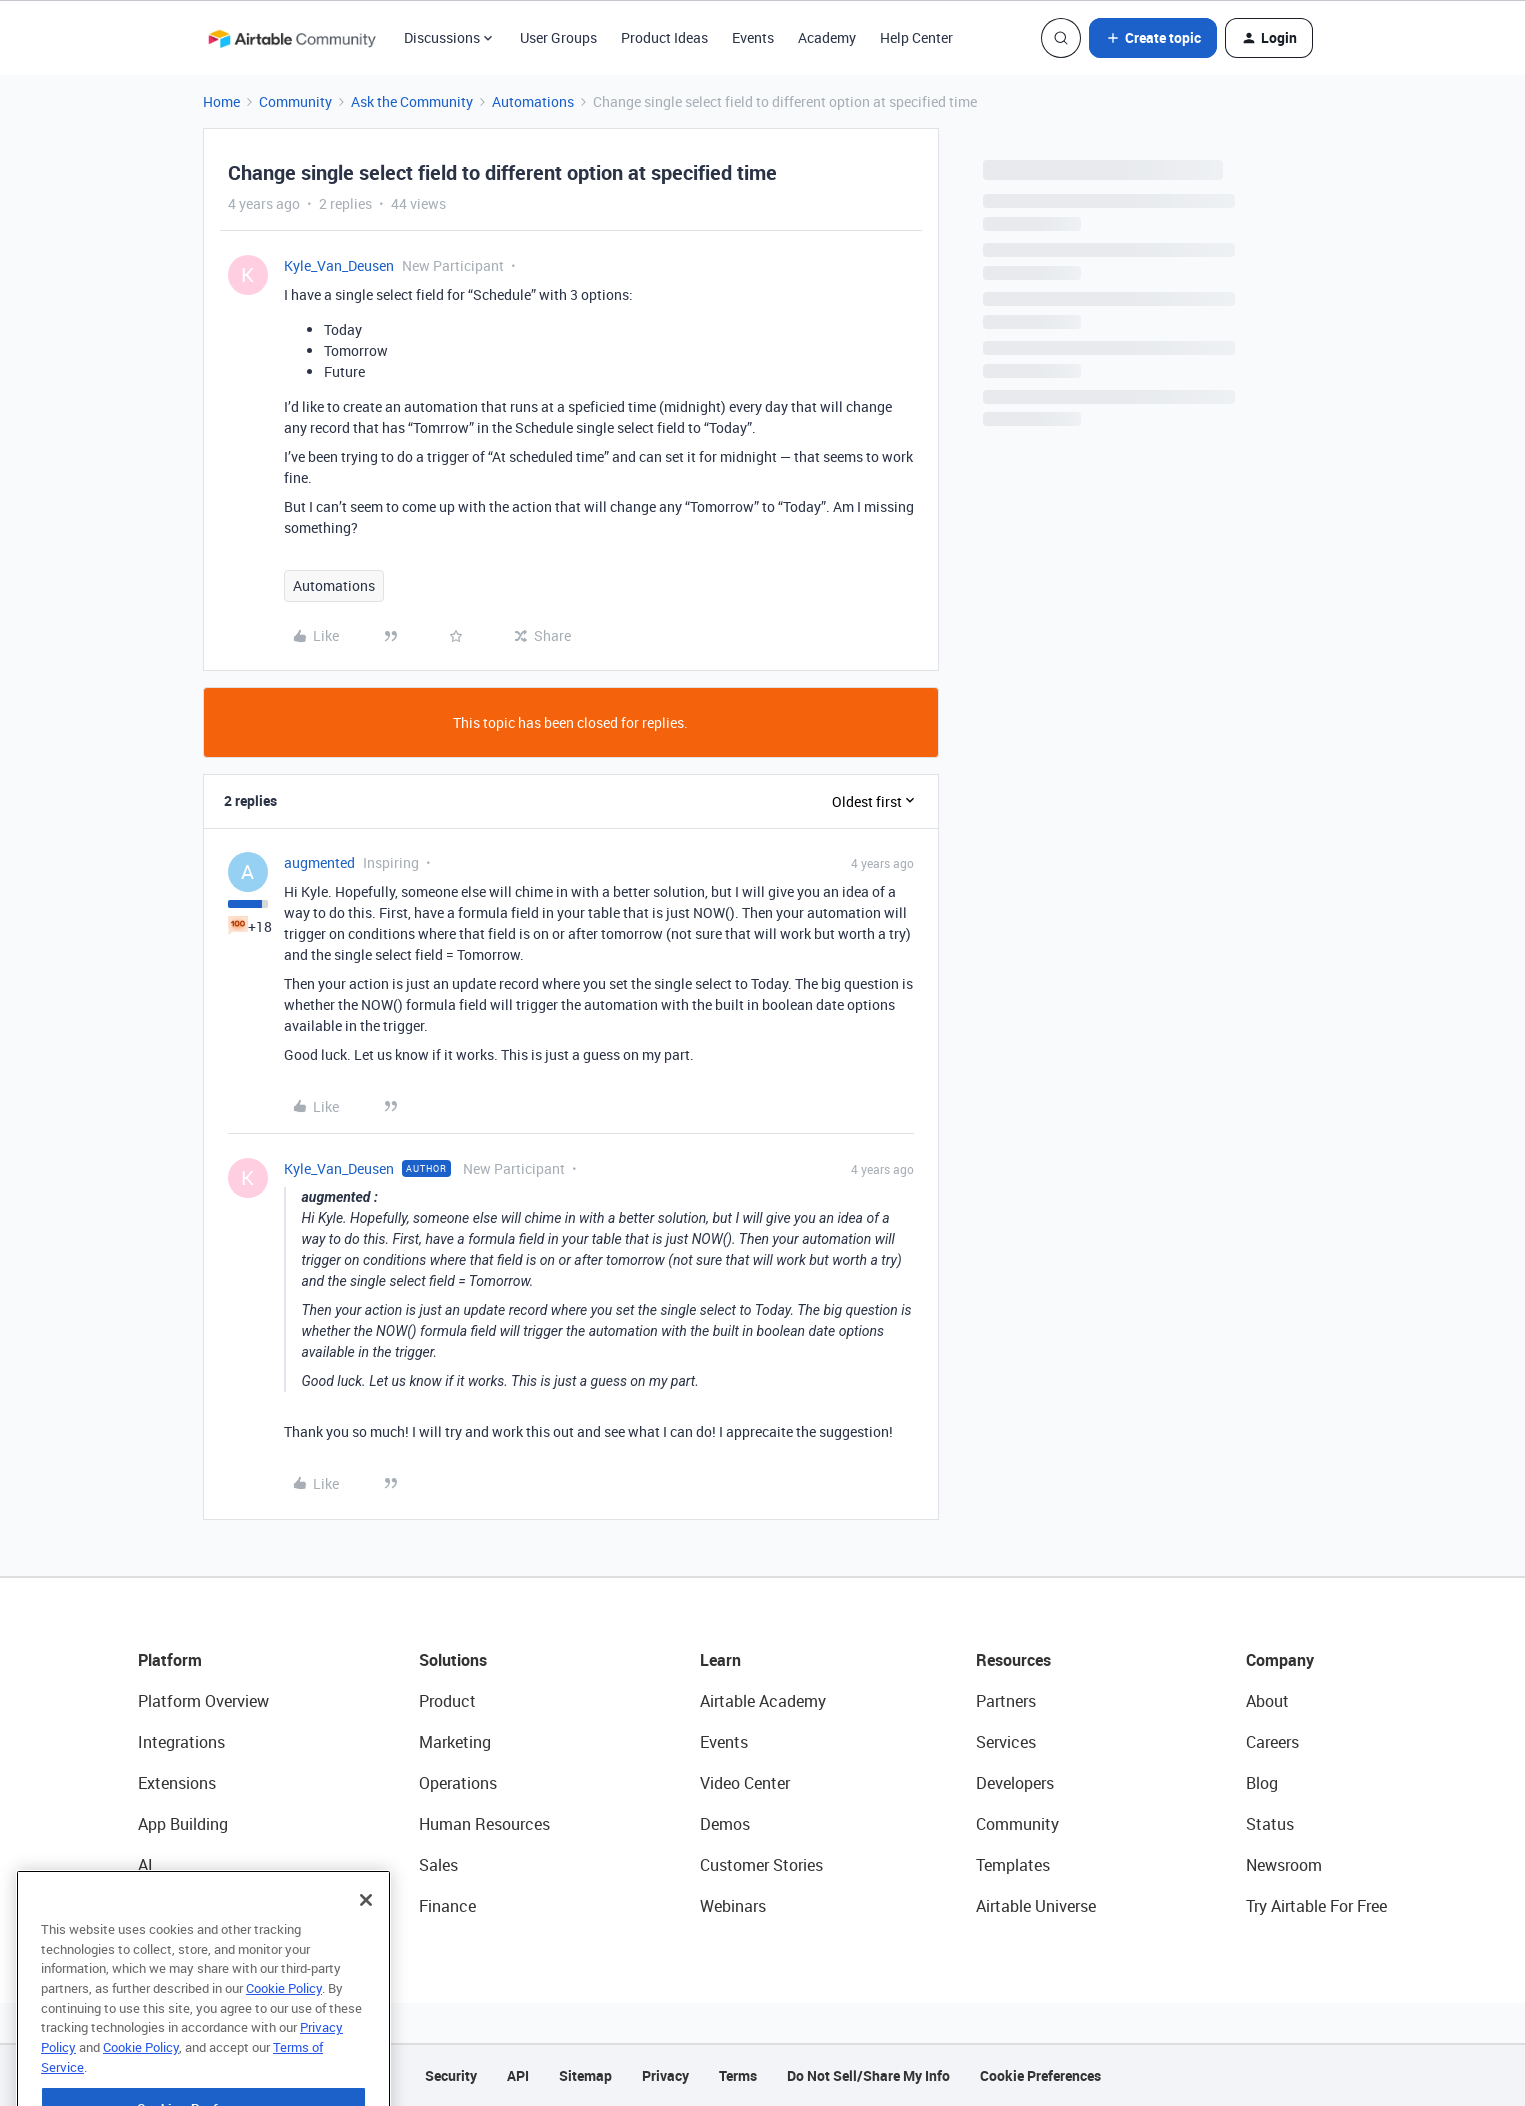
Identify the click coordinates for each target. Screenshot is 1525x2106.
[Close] (366, 1943)
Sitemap (585, 2075)
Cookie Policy (284, 2031)
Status (1270, 1824)
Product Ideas (664, 37)
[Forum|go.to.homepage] (292, 38)
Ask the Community (412, 101)
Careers (1272, 1742)
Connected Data (196, 1906)
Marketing (455, 1742)
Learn (720, 1660)
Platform (170, 1660)
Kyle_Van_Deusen (339, 265)
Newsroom (1284, 1865)
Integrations (181, 1742)
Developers (1015, 1783)
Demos (725, 1824)
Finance (447, 1906)
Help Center (916, 37)
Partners (1006, 1701)
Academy (827, 37)
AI (145, 1865)
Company (1280, 1660)
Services (1006, 1742)
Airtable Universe (1036, 1906)
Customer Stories (761, 1865)
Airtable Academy (763, 1701)
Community (295, 101)
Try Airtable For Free (1316, 1906)
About (1267, 1701)
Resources (1013, 1660)
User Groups (558, 37)
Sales (438, 1865)
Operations (458, 1783)
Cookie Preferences (1040, 2075)
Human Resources (484, 1824)
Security (451, 2075)
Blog (1262, 1783)
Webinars (733, 1906)
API (518, 2075)
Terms (738, 2075)
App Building (183, 1824)
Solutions (453, 1660)
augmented (319, 862)
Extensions (177, 1783)
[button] (1153, 38)
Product (447, 1701)
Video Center (745, 1783)
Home (221, 101)
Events (753, 37)
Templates (1013, 1865)
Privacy (665, 2075)
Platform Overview (203, 1701)
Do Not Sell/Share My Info (868, 2075)
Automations (533, 101)
